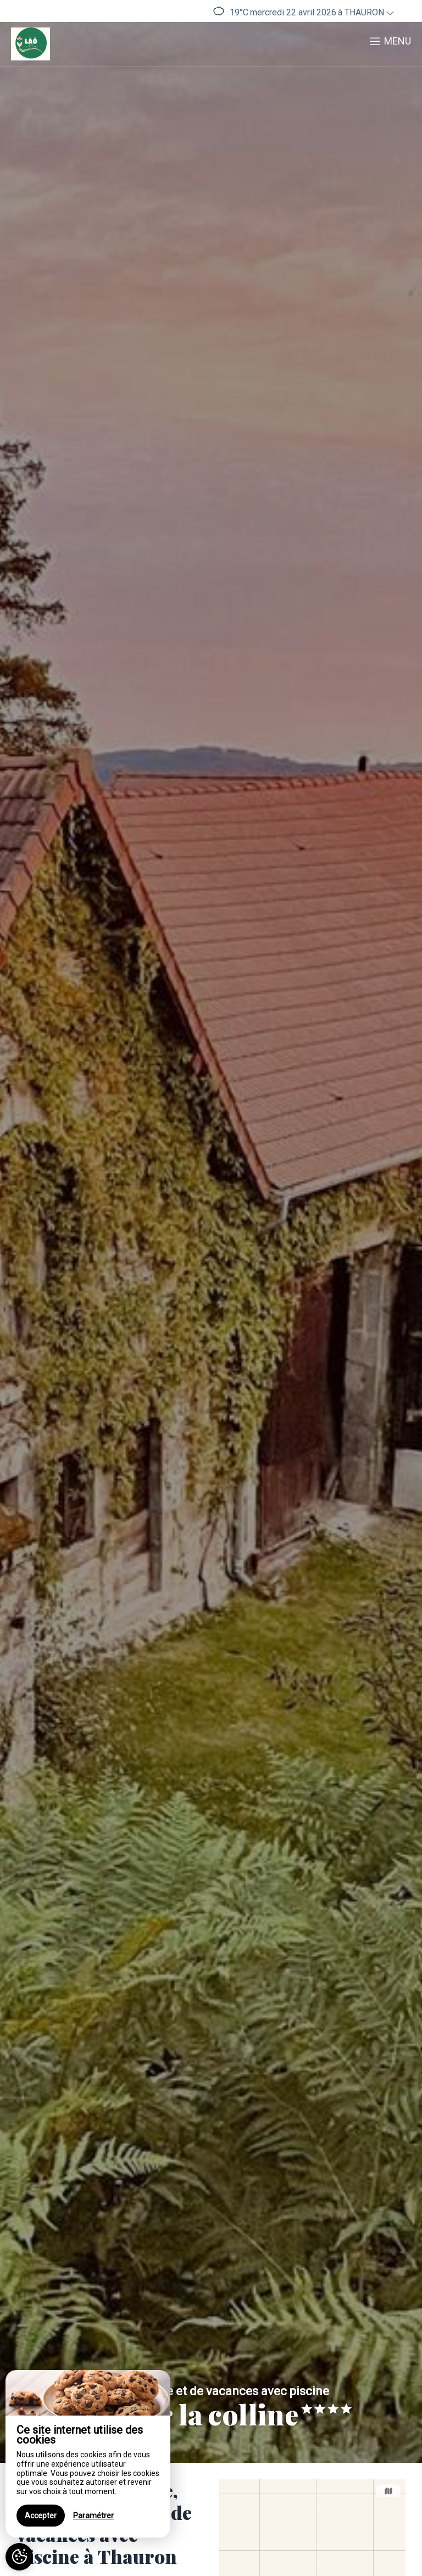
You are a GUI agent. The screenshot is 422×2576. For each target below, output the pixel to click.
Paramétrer (93, 2515)
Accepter (41, 2515)
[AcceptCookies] (19, 2557)
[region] (87, 2454)
